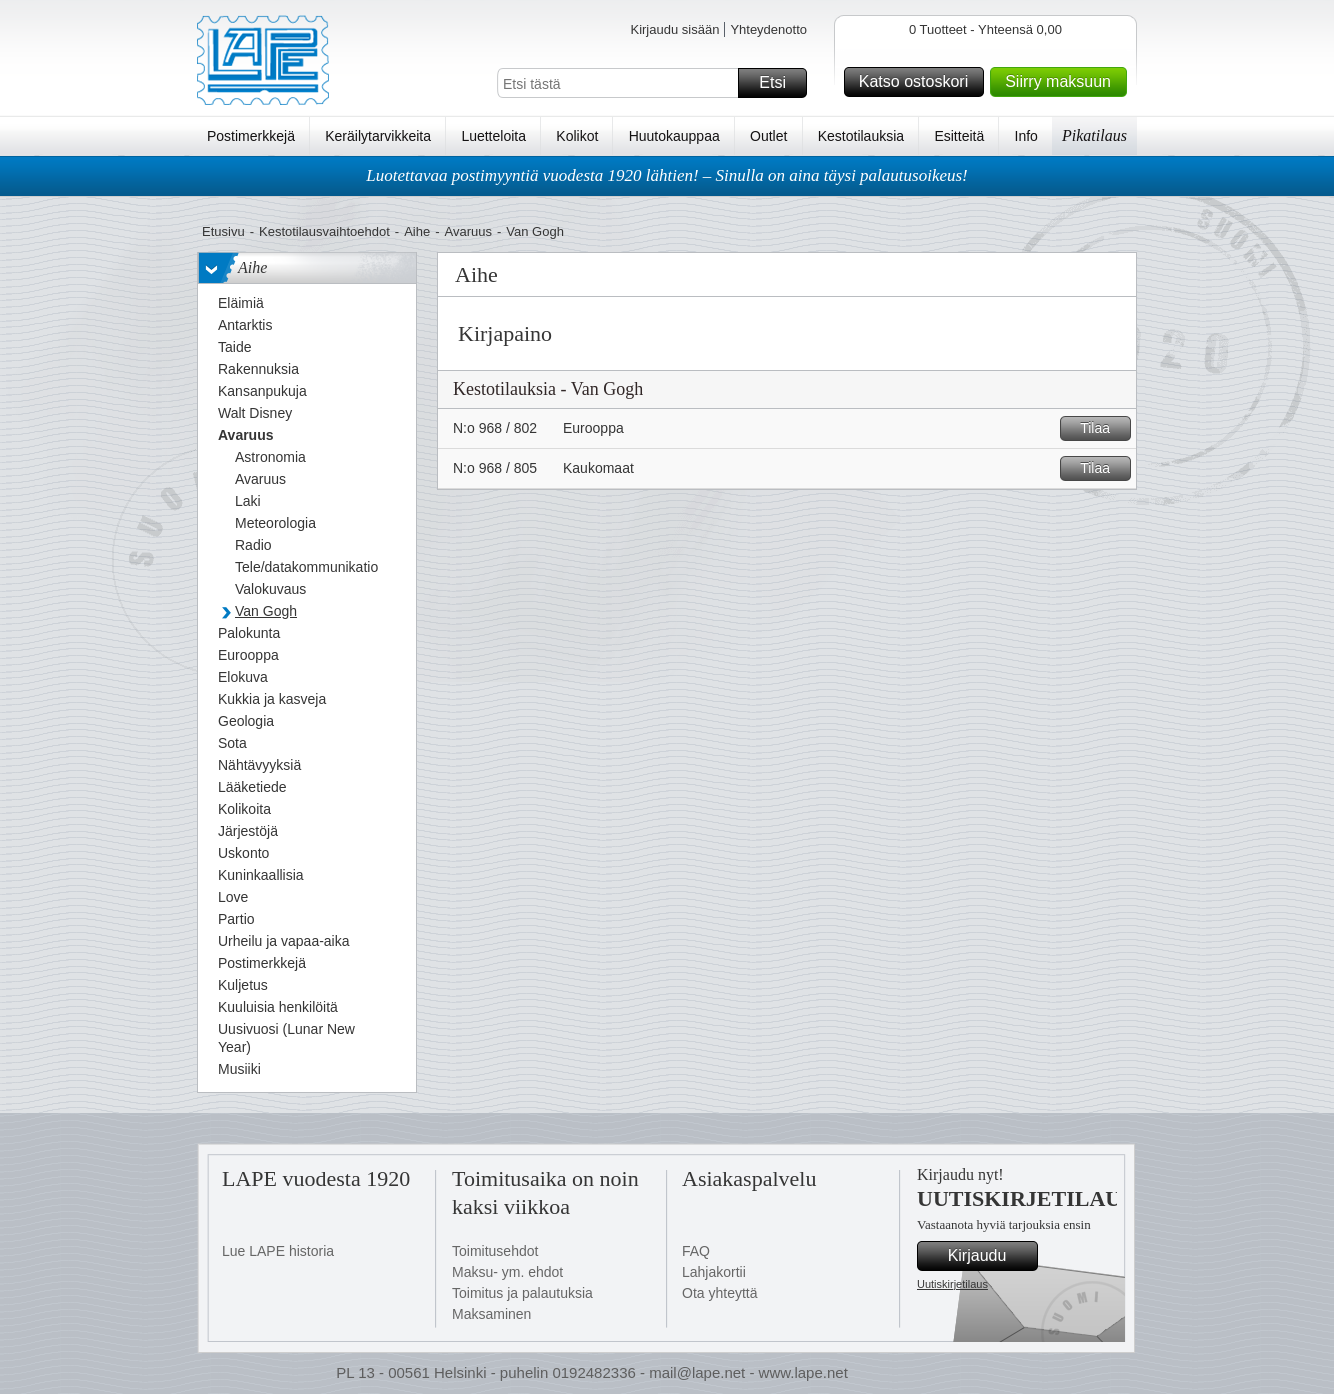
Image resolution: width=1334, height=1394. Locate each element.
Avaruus (468, 231)
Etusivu (223, 231)
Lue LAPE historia (278, 1251)
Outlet (768, 136)
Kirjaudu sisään (674, 29)
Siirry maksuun (1063, 82)
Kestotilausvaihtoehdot (324, 231)
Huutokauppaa (674, 136)
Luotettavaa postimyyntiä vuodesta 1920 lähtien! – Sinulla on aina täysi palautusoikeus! (667, 175)
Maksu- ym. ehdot (507, 1272)
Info (1026, 136)
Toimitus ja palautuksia (522, 1293)
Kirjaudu (990, 1256)
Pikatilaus (1094, 135)
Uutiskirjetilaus (952, 1284)
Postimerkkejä (251, 136)
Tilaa (1102, 428)
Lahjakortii (714, 1272)
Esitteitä (959, 136)
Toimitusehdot (495, 1251)
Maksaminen (491, 1314)
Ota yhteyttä (719, 1293)
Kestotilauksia (861, 136)
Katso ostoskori (918, 82)
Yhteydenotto (768, 29)
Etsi (780, 83)
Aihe (417, 231)
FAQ (696, 1251)
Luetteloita (493, 136)
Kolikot (577, 136)
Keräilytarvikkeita (378, 136)
